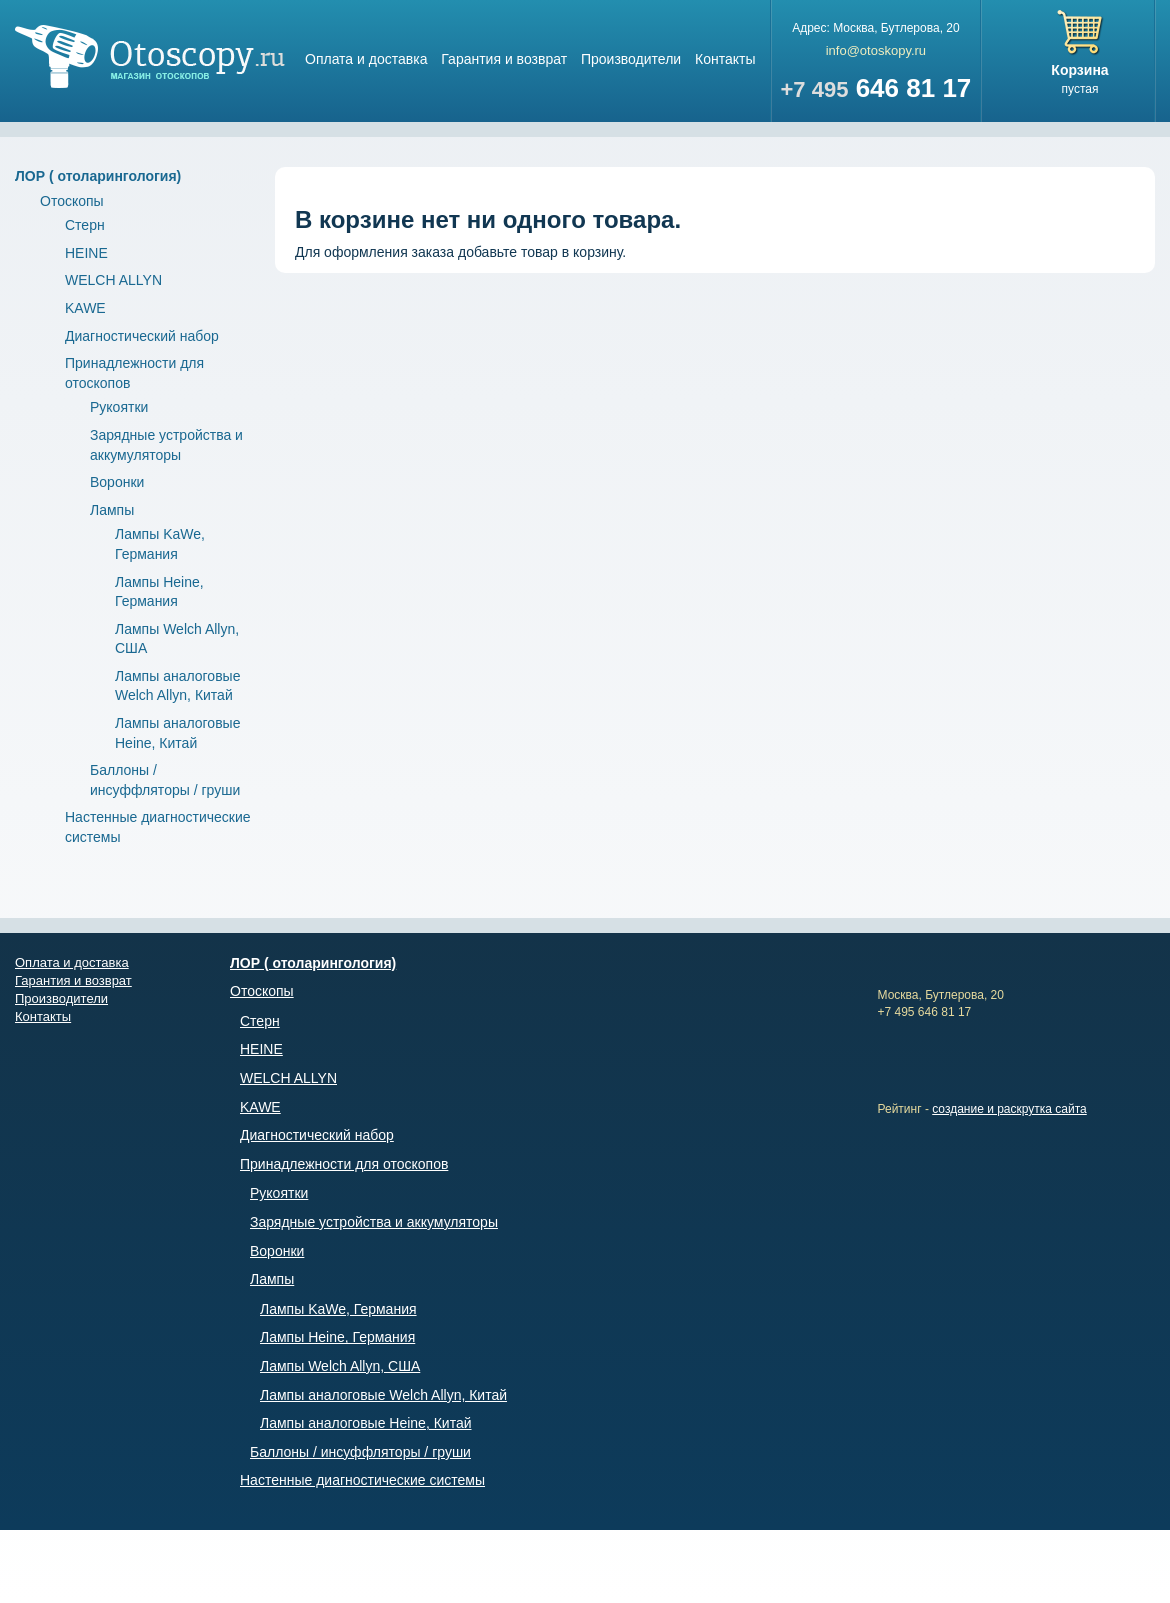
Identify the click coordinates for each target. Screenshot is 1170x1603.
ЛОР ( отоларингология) (98, 176)
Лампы (112, 510)
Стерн (85, 225)
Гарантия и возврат (504, 59)
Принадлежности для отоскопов (344, 1164)
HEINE (86, 253)
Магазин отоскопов (150, 56)
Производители (631, 59)
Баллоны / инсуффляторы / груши (360, 1452)
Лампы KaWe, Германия (338, 1309)
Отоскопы (72, 201)
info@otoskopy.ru (876, 50)
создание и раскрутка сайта (1009, 1109)
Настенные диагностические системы (362, 1480)
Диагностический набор (142, 336)
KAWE (85, 308)
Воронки (117, 482)
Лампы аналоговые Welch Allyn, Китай (383, 1395)
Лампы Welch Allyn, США (340, 1366)
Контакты (725, 59)
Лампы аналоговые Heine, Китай (366, 1423)
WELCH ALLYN (113, 280)
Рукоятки (119, 407)
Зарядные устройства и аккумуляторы (374, 1222)
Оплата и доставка (366, 59)
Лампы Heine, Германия (337, 1337)
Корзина (1079, 70)
